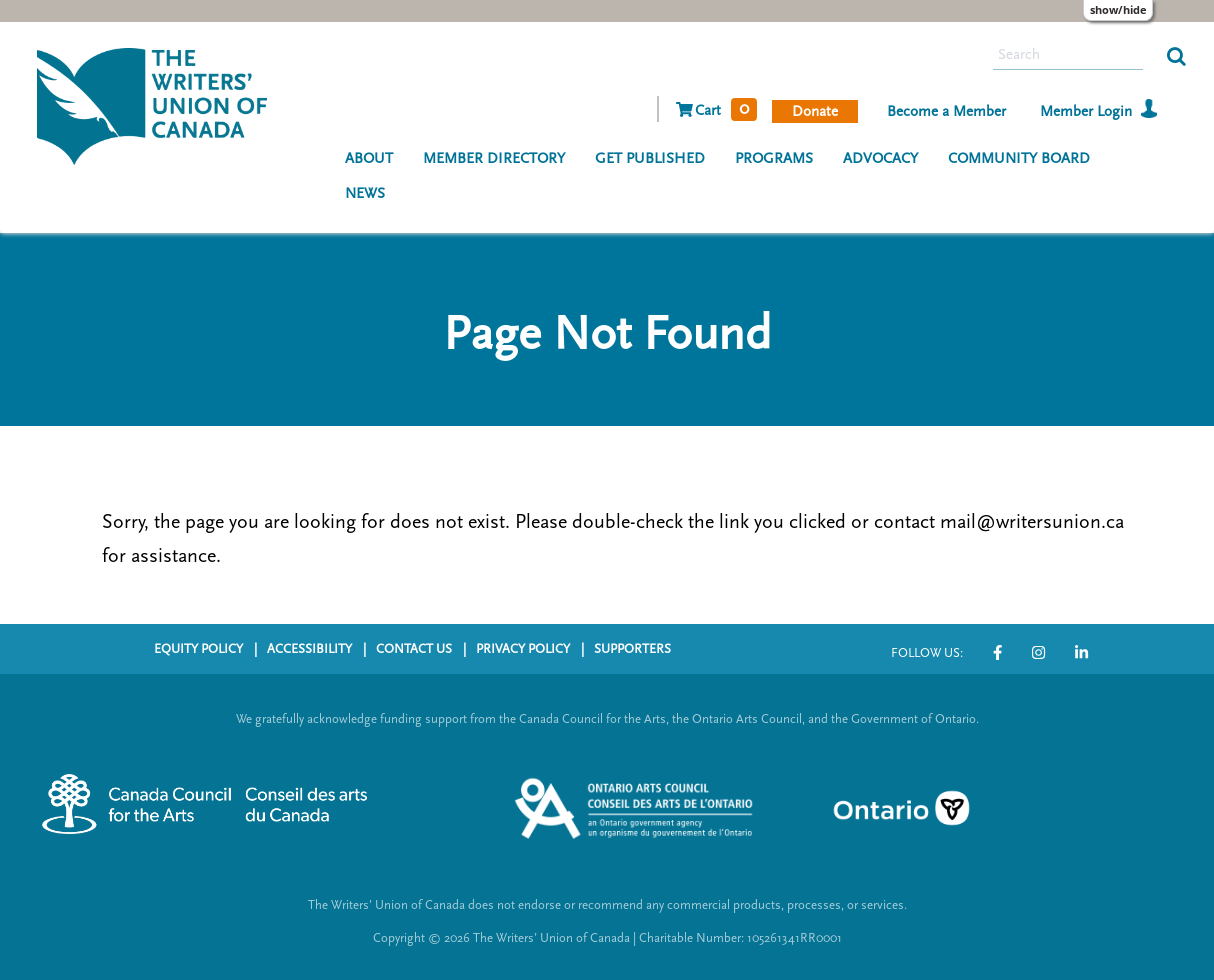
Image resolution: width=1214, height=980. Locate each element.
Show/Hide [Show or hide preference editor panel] (1118, 9)
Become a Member (946, 111)
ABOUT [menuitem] (369, 158)
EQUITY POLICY (198, 649)
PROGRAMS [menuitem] (774, 158)
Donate (815, 111)
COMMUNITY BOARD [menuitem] (1019, 158)
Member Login (1086, 111)
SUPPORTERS (632, 649)
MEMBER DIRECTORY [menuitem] (494, 158)
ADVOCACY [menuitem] (880, 158)
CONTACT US (414, 649)
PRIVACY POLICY (523, 649)
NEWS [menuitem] (365, 193)
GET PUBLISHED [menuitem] (650, 158)
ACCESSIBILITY (309, 649)
